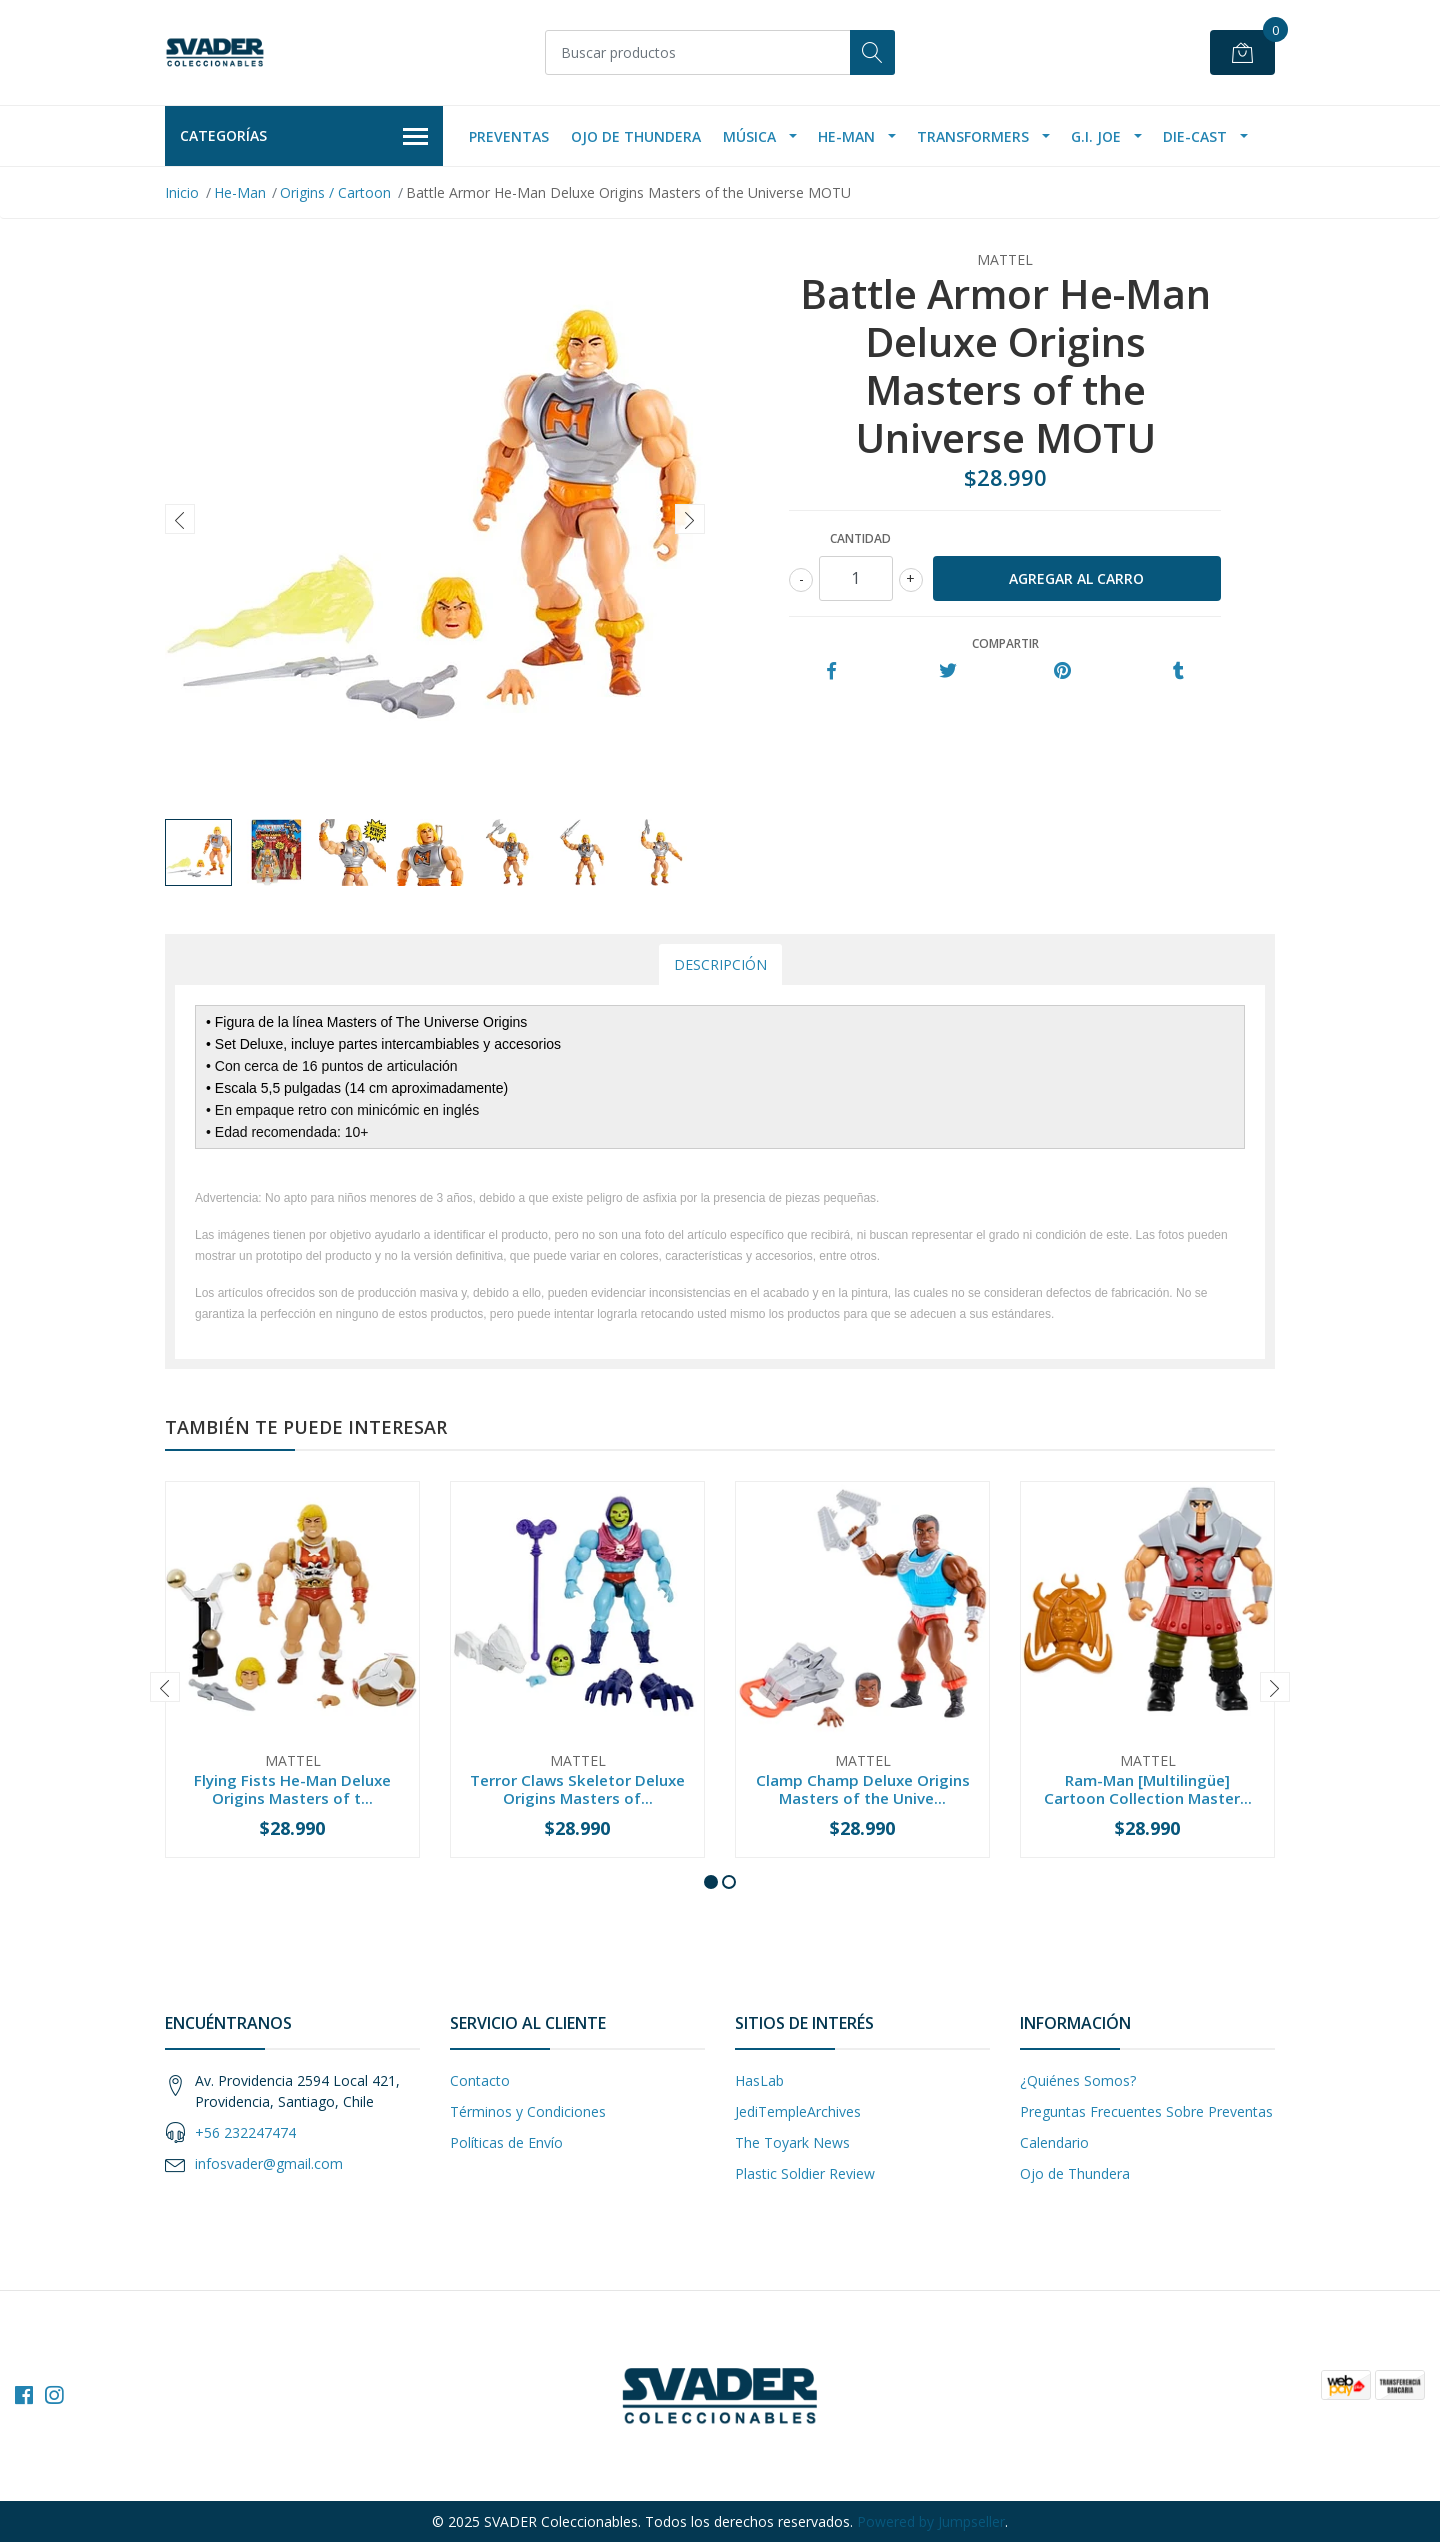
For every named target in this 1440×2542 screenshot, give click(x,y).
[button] (711, 1882)
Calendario (1054, 2142)
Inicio (182, 192)
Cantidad (860, 538)
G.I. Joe (1096, 136)
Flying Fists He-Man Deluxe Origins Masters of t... (292, 1789)
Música (749, 136)
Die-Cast (1195, 136)
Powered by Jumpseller (931, 2521)
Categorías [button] (304, 137)
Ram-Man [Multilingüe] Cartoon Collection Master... (1148, 1789)
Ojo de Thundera (636, 136)
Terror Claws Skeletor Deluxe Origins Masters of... (577, 1789)
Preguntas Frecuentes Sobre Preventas (1146, 2111)
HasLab (759, 2080)
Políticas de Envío (506, 2142)
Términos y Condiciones (528, 2111)
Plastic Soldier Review (805, 2173)
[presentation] (180, 519)
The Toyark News (792, 2142)
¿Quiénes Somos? (1078, 2080)
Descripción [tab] (720, 964)
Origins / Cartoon (335, 192)
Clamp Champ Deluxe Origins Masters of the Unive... (863, 1789)
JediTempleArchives (798, 2111)
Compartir (1005, 643)
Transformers (973, 136)
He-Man (846, 136)
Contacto (480, 2080)
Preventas (509, 136)
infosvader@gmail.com (269, 2163)
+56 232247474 (245, 2132)
